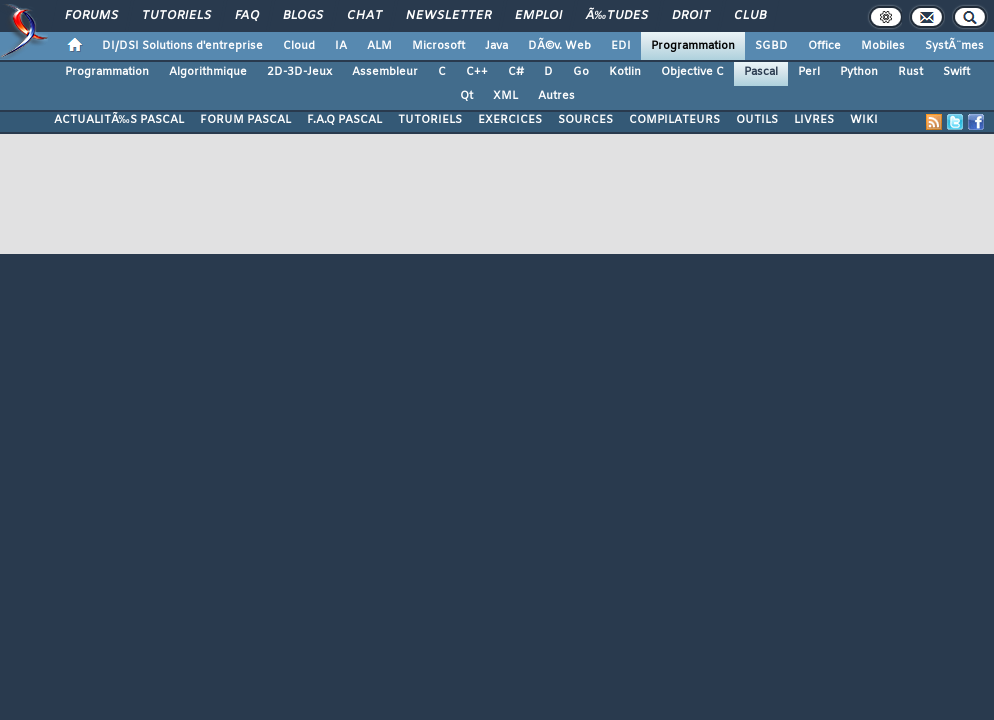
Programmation (693, 46)
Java (496, 46)
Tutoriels (176, 16)
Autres (556, 96)
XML (505, 96)
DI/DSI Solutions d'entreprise (182, 46)
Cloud (299, 46)
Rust (910, 72)
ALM (379, 46)
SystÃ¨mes (954, 46)
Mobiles (883, 46)
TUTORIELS (430, 120)
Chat (364, 16)
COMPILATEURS (674, 120)
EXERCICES (510, 120)
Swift (956, 72)
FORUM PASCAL (245, 120)
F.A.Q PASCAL (344, 120)
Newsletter (448, 16)
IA (341, 46)
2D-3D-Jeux (299, 72)
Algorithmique (208, 72)
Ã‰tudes (617, 16)
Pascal (761, 72)
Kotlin (625, 72)
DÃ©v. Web (559, 46)
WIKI (864, 120)
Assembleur (385, 72)
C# (516, 72)
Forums (91, 16)
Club (750, 16)
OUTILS (757, 120)
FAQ (247, 16)
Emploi (538, 16)
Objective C (692, 72)
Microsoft (438, 46)
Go (581, 72)
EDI (621, 46)
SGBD (771, 46)
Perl (809, 72)
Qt (466, 96)
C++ (477, 72)
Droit (691, 16)
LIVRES (814, 120)
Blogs (303, 16)
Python (859, 72)
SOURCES (585, 120)
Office (824, 46)
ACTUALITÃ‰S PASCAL (119, 120)
